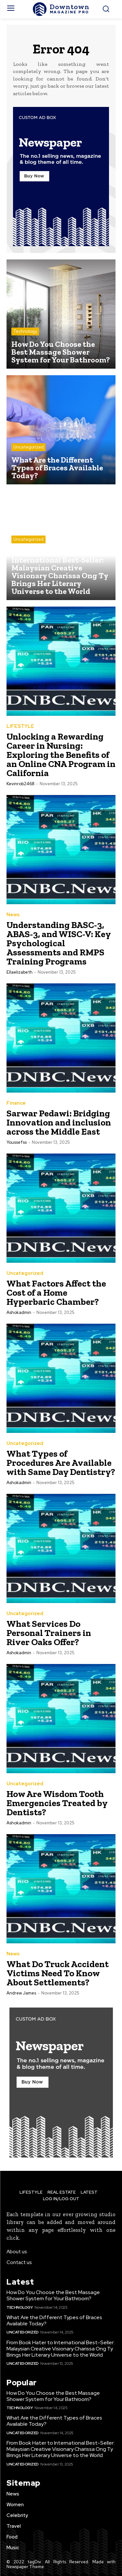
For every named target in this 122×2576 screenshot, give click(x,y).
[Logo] (61, 9)
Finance (16, 1103)
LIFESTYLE (20, 726)
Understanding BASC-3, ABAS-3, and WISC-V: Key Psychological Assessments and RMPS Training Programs (59, 943)
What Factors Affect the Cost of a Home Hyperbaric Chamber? (56, 1292)
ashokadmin (19, 1312)
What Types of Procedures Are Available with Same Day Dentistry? (61, 1462)
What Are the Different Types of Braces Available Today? (54, 2320)
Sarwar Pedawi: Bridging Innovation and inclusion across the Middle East (59, 1122)
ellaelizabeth (20, 972)
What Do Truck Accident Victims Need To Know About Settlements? (58, 1973)
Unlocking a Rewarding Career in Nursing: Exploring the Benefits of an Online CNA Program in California (61, 754)
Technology (25, 331)
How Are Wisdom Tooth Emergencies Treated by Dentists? (57, 1803)
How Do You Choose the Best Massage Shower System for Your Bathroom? (53, 2295)
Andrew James (21, 1993)
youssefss (17, 1142)
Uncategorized (28, 447)
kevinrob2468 (20, 784)
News (13, 914)
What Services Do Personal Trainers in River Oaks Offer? (49, 1632)
